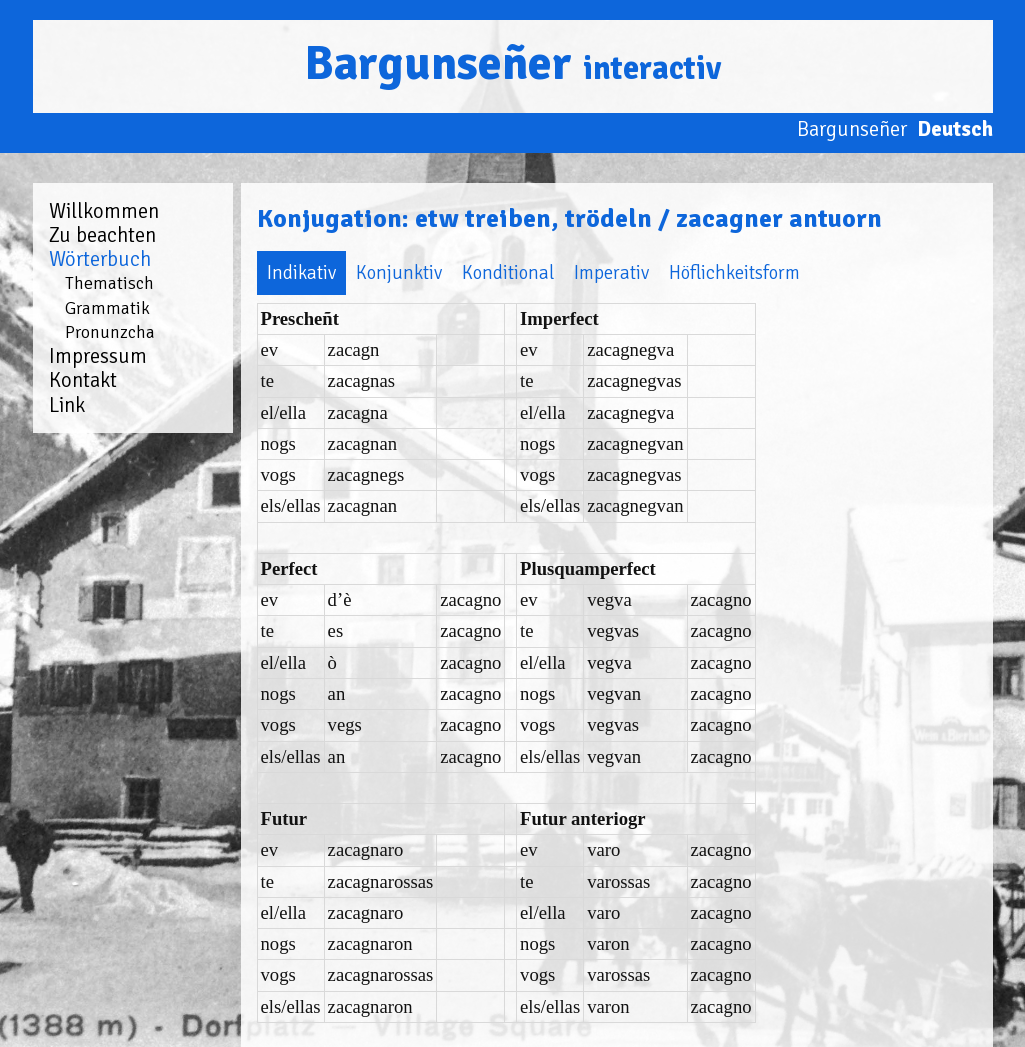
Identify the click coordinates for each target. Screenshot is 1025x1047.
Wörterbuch (100, 259)
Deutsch (955, 129)
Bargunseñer (512, 63)
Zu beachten (102, 235)
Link (67, 405)
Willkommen (104, 211)
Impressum (98, 356)
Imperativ (611, 272)
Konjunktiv (399, 272)
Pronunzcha (110, 332)
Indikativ (301, 272)
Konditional (508, 272)
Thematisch (109, 283)
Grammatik (107, 308)
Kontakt (83, 380)
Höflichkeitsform (734, 272)
